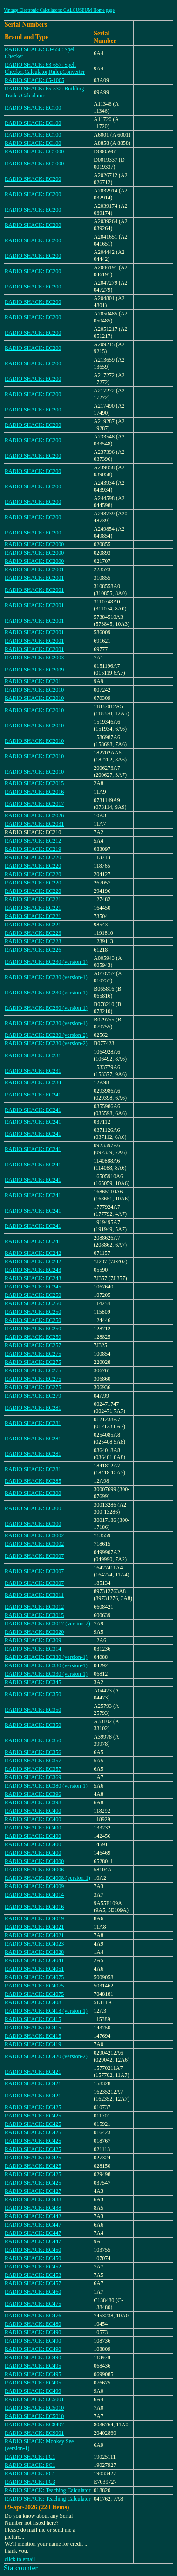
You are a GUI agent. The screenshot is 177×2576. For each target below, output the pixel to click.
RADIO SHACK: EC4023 (34, 1943)
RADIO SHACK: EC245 (33, 1286)
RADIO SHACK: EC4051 (34, 1969)
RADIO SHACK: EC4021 (34, 1927)
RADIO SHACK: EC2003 (34, 657)
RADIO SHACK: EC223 (33, 933)
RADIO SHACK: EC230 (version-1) (46, 962)
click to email (20, 2559)
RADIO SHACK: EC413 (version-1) (46, 2010)
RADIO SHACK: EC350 (33, 1694)
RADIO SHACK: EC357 (33, 1760)
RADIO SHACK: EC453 (33, 2275)
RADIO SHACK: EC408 (33, 2002)
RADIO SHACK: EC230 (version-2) (46, 1035)
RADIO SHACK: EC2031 (34, 824)
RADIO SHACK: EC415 (33, 2019)
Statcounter (21, 2568)
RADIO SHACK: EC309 (33, 1640)
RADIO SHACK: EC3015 (34, 1615)
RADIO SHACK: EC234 (33, 1082)
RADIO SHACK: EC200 (33, 179)
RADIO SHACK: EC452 (33, 2266)
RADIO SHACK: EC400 (33, 1811)
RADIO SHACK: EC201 (33, 681)
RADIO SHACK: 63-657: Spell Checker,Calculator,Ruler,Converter (45, 68)
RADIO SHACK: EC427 (33, 2191)
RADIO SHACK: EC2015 (34, 783)
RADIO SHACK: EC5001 (34, 2399)
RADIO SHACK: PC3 (30, 2482)
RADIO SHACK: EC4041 (34, 1960)
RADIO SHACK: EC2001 (34, 569)
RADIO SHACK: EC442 (33, 2216)
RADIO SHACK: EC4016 (34, 1907)
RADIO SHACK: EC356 (33, 1752)
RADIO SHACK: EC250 (33, 1295)
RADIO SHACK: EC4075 (34, 1977)
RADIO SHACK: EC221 (33, 899)
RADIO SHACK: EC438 (33, 2199)
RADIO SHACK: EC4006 (34, 1869)
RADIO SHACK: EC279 (33, 1395)
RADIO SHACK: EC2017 (34, 804)
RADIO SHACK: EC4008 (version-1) (47, 1878)
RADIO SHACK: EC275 (33, 1353)
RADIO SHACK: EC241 (33, 1094)
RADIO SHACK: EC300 (33, 1493)
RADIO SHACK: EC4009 (34, 1886)
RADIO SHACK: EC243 (33, 1270)
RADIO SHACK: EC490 (33, 2332)
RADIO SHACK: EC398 (33, 1802)
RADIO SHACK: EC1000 (34, 151)
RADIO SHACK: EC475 (33, 2304)
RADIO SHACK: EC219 (33, 849)
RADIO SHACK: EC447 (33, 2224)
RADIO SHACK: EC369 (33, 1777)
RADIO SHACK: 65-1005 (34, 80)
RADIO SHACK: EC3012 (34, 1606)
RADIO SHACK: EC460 (33, 2291)
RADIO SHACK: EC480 (33, 2324)
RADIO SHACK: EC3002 (34, 1535)
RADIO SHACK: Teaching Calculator (48, 2490)
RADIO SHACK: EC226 (33, 949)
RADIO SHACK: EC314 (33, 1648)
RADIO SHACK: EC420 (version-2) (46, 2056)
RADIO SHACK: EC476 (33, 2315)
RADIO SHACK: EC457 (33, 2283)
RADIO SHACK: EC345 (33, 1682)
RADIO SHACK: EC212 (33, 840)
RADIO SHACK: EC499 (33, 2391)
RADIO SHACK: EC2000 (34, 544)
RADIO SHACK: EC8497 (34, 2424)
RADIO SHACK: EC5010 (34, 2408)
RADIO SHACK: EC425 (33, 2107)
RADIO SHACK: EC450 (33, 2250)
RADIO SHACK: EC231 (33, 1055)
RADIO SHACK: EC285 (33, 1481)
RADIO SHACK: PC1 (30, 2456)
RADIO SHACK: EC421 (33, 2072)
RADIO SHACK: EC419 (33, 2044)
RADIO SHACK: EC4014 (34, 1894)
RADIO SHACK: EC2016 (34, 791)
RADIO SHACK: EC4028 (34, 1952)
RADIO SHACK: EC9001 (34, 2433)
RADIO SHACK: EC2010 (34, 689)
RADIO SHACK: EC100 (33, 107)
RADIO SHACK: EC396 (33, 1794)
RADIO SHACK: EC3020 (34, 1632)
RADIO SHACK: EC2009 (34, 669)
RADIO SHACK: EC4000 (34, 1861)
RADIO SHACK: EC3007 (34, 1556)
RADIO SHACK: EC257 (33, 1345)
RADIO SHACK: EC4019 (34, 1918)
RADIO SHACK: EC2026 (34, 815)
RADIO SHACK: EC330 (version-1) (46, 1657)
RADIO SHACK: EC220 (33, 857)
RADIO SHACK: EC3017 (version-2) (47, 1623)
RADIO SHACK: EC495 (33, 2366)
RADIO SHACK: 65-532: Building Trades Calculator (44, 92)
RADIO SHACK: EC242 (33, 1253)
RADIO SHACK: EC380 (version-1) (46, 1785)
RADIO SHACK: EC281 (33, 1407)
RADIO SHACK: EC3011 (34, 1595)
